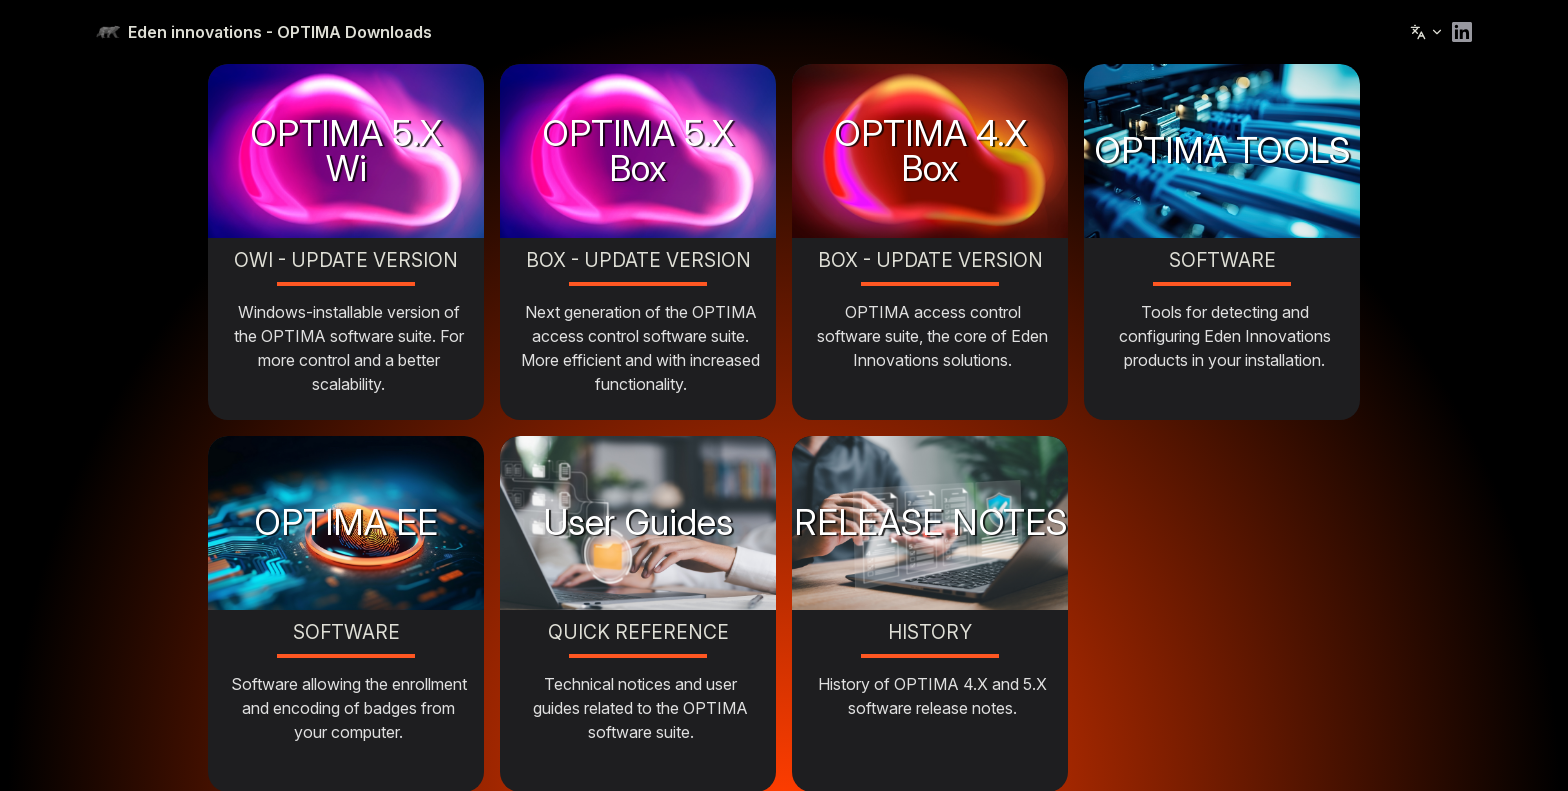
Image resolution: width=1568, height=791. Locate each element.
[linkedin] (1462, 32)
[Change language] (1427, 32)
